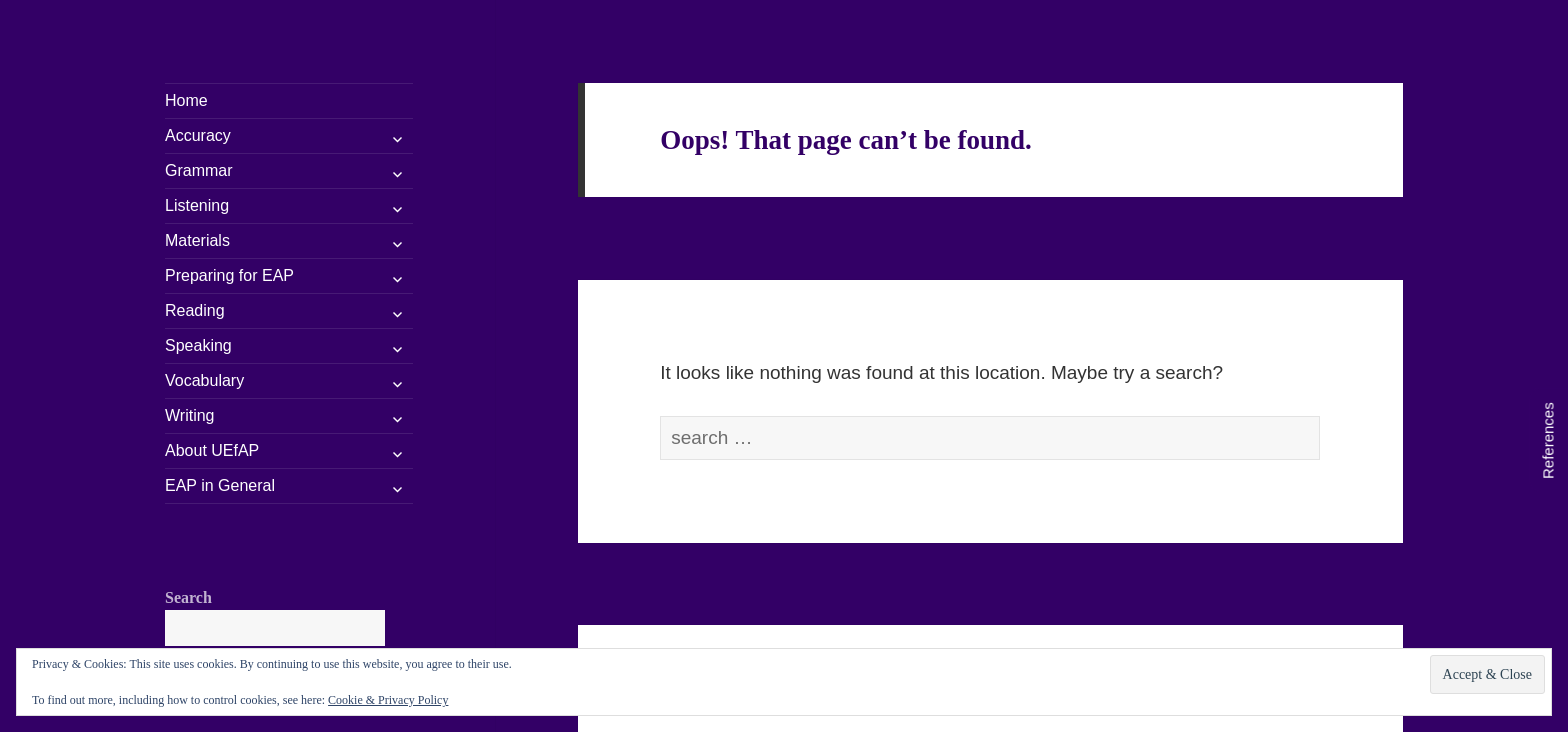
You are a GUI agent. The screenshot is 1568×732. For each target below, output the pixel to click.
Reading (195, 310)
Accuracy (198, 135)
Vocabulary (204, 380)
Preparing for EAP (229, 275)
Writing (190, 415)
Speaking (198, 345)
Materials (197, 240)
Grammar (199, 170)
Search (188, 597)
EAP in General (220, 485)
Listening (197, 205)
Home (186, 100)
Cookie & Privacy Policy (388, 700)
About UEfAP (212, 450)
